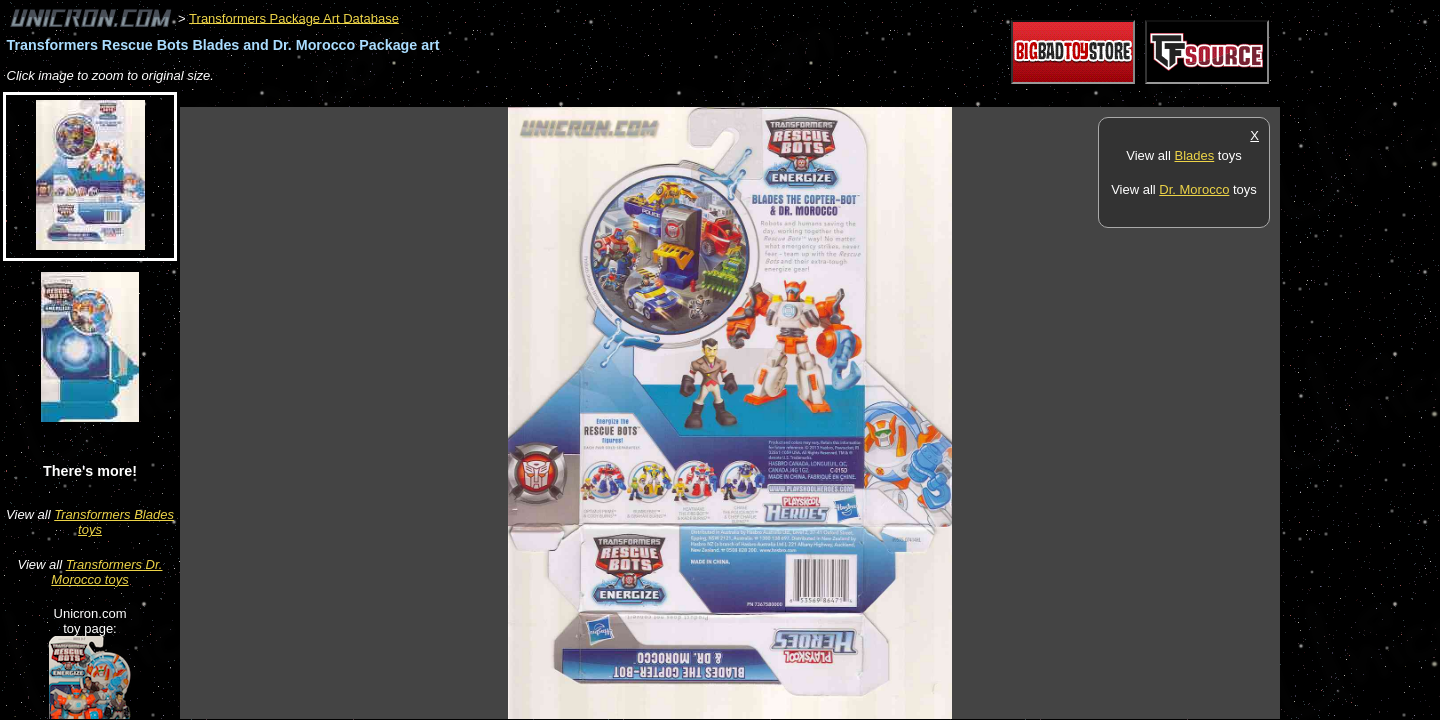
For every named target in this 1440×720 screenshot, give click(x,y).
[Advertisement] (544, 96)
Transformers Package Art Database (294, 17)
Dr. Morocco (1194, 189)
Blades (1194, 155)
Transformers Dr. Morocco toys (106, 572)
